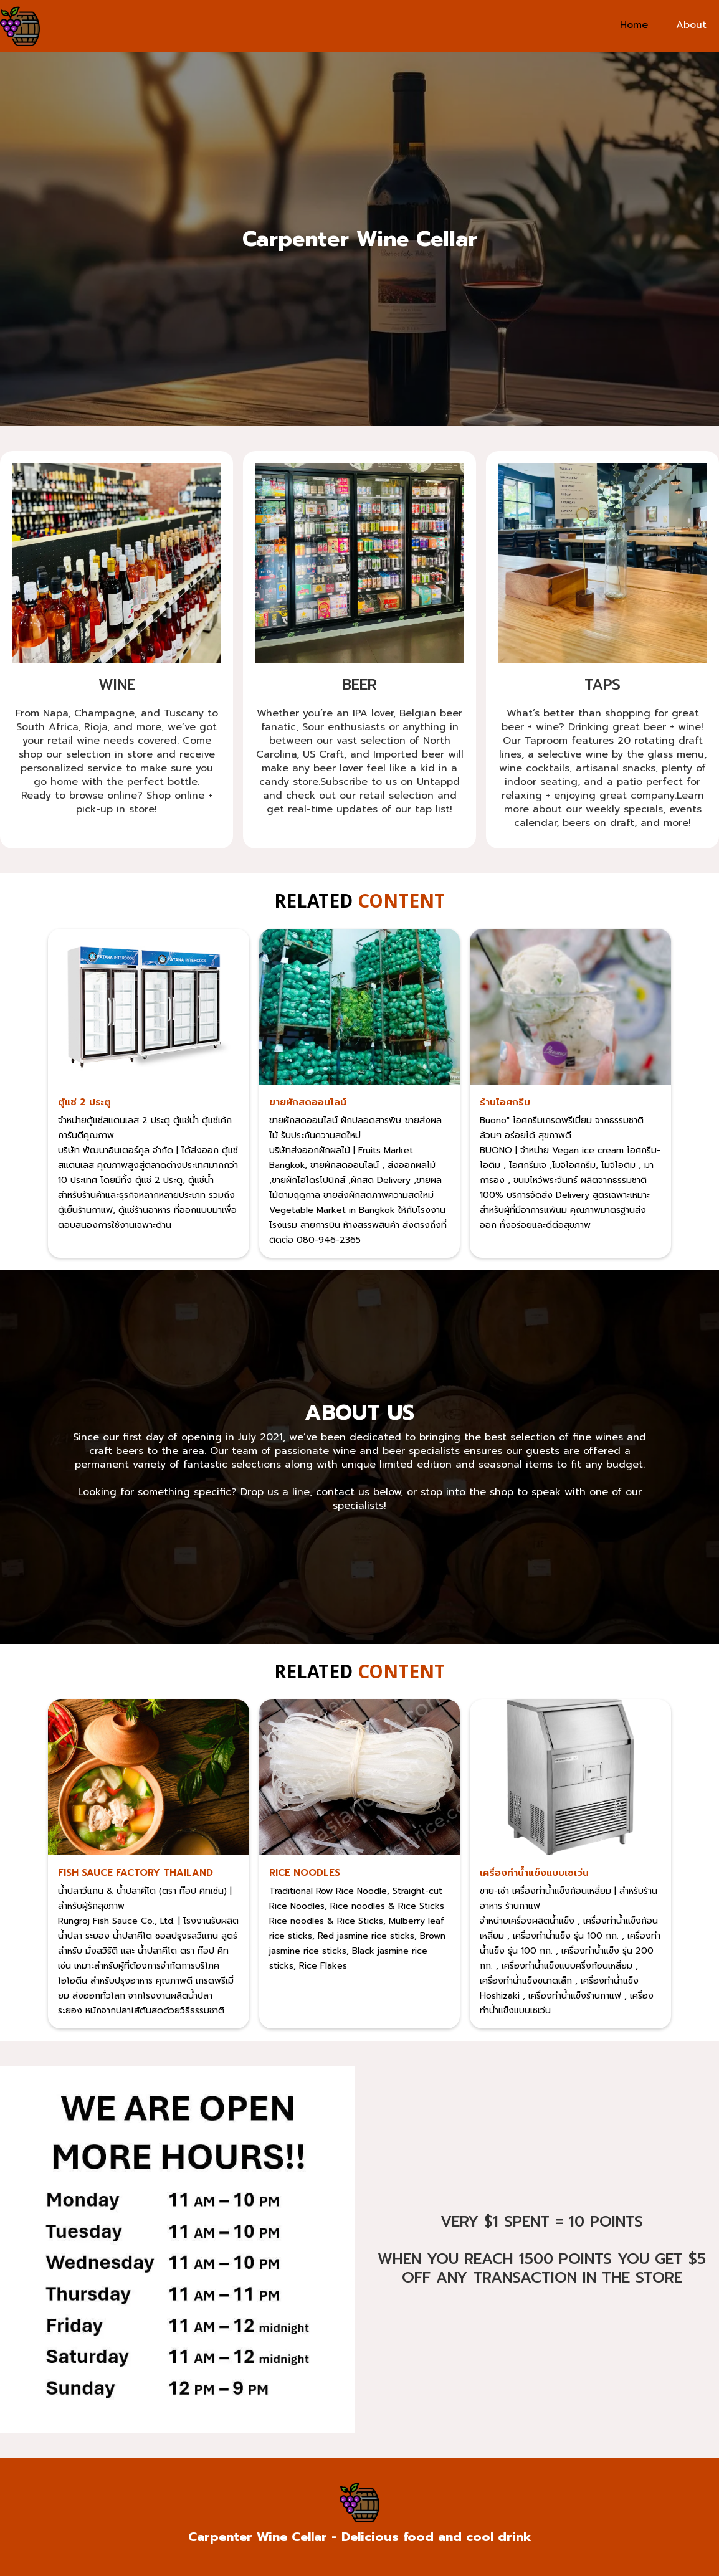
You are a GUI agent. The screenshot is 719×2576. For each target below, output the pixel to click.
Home (634, 24)
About (691, 24)
